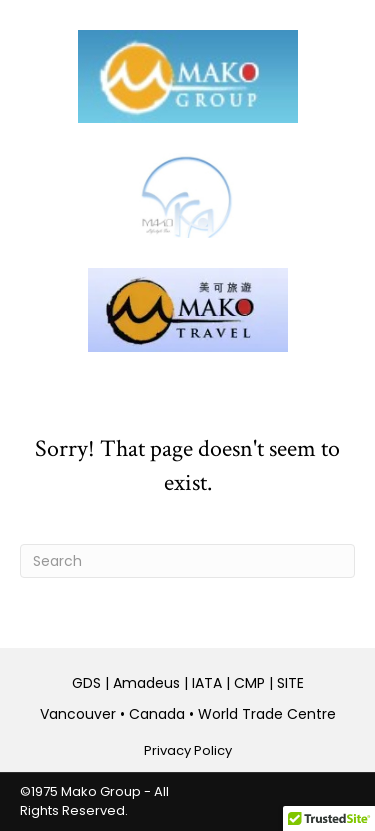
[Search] (187, 561)
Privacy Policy (188, 750)
